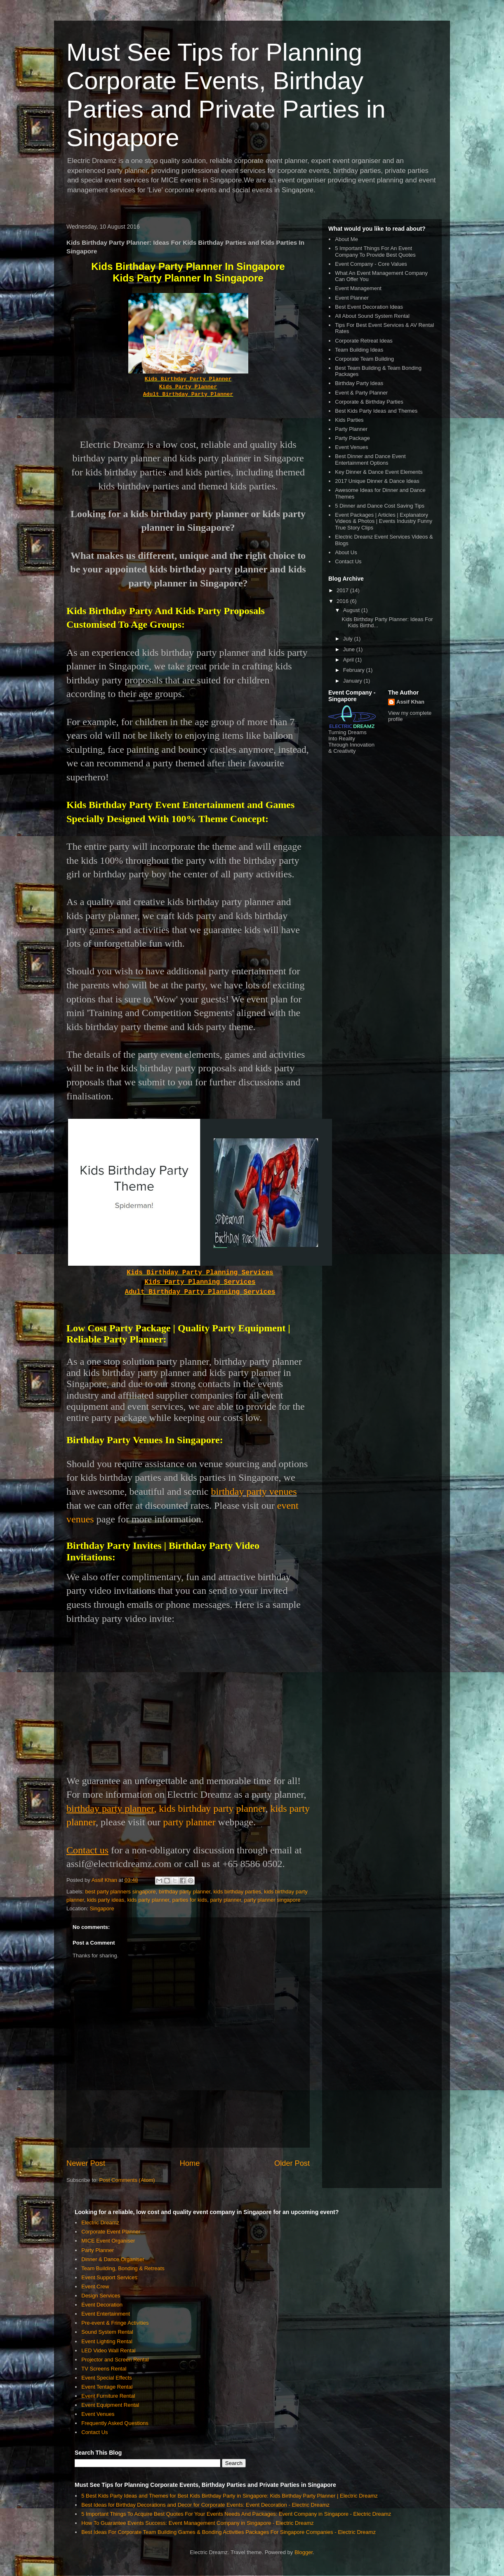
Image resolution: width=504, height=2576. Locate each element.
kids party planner (148, 1900)
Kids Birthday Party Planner (188, 379)
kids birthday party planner (212, 1808)
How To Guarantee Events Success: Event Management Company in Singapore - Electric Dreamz (197, 2523)
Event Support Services (109, 2277)
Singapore (101, 1908)
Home (190, 2163)
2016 (343, 601)
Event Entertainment (105, 2314)
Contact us (87, 1850)
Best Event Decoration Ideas (369, 307)
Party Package (352, 438)
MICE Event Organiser (108, 2241)
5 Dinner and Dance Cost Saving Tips (379, 506)
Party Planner (351, 429)
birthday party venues (254, 1491)
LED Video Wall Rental (108, 2350)
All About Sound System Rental (372, 316)
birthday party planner (184, 1891)
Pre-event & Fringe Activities (114, 2323)
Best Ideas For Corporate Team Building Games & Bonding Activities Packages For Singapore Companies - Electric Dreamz (228, 2532)
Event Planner (352, 298)
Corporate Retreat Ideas (363, 341)
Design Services (100, 2295)
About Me (346, 239)
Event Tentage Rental (106, 2387)
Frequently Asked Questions (114, 2423)
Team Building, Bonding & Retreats (123, 2268)
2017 (343, 590)
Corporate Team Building (364, 359)
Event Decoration (101, 2305)
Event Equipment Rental (110, 2405)
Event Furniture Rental (108, 2396)
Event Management (358, 288)
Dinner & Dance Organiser (112, 2259)
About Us (346, 552)
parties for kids (189, 1900)
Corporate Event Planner (110, 2232)
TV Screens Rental (103, 2369)
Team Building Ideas (359, 350)
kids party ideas (105, 1900)
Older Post (292, 2163)
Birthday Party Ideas (359, 383)
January (353, 681)
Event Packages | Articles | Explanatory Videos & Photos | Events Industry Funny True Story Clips (383, 521)
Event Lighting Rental (106, 2341)
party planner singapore (272, 1900)
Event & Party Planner (361, 393)
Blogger (303, 2552)
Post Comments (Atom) (127, 2180)
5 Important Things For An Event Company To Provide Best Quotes (375, 251)
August (352, 610)
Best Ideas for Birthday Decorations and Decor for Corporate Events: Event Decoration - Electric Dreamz (205, 2505)
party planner (189, 1822)
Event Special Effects (106, 2378)
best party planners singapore (120, 1891)
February (354, 670)
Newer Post (85, 2163)
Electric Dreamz (100, 2222)
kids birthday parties (237, 1891)
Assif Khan (410, 702)
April (349, 660)
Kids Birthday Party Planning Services (200, 1272)
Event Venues (351, 447)
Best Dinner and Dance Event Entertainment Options (370, 459)
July (348, 639)
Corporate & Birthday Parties (369, 402)
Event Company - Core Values (371, 264)
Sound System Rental (107, 2332)
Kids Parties (349, 420)
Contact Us (348, 561)
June (349, 649)
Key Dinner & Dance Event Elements (378, 472)
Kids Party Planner (188, 387)
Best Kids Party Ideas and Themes (376, 411)
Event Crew (95, 2286)
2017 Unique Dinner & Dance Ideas (377, 481)
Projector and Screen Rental (114, 2359)
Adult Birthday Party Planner (188, 394)
